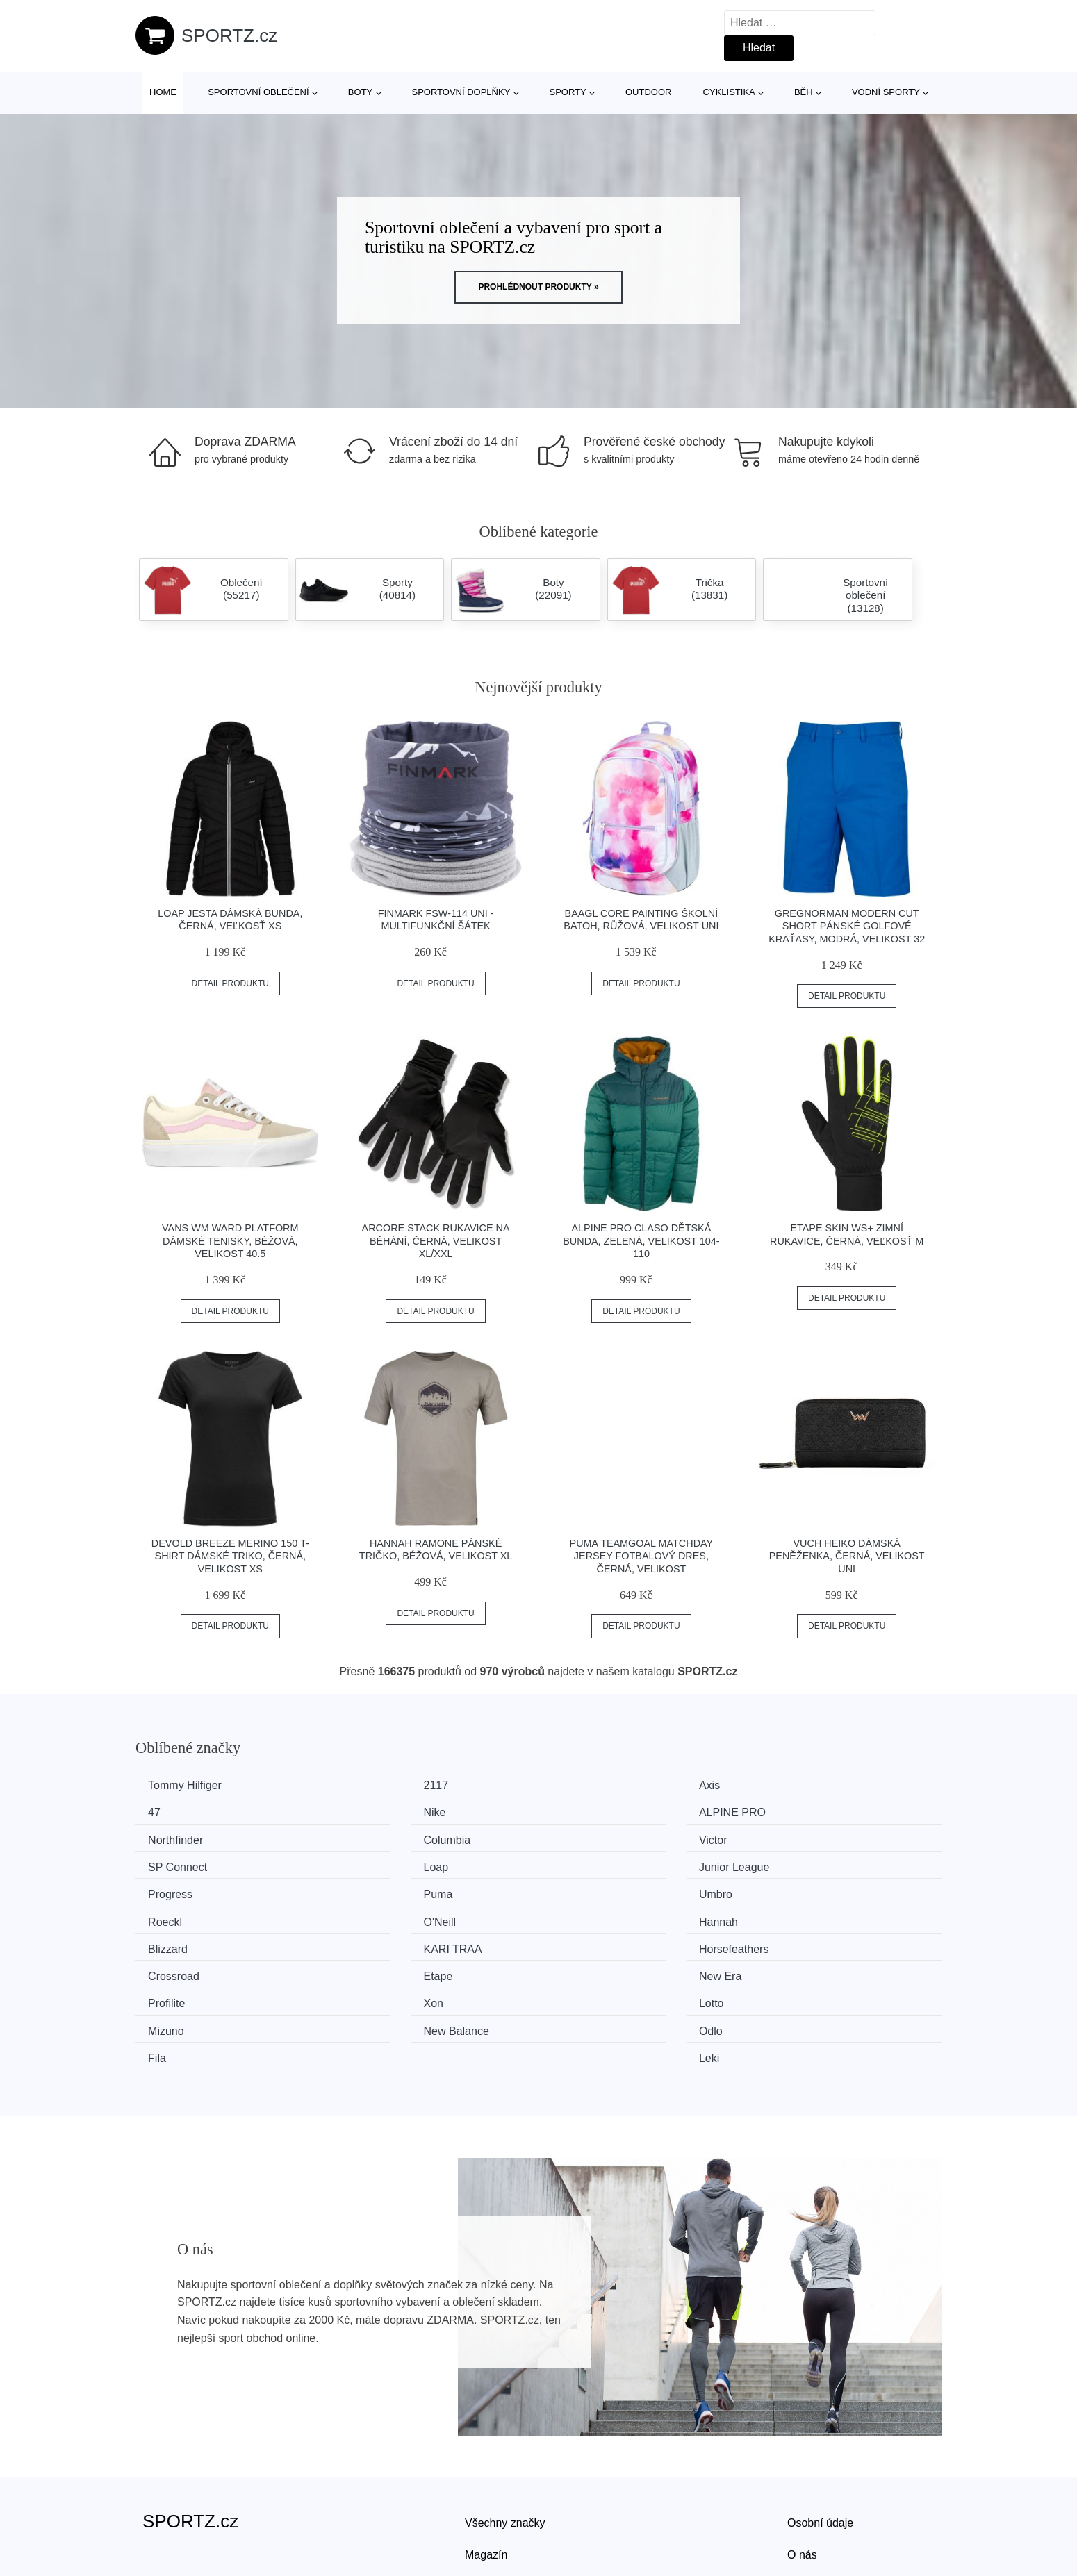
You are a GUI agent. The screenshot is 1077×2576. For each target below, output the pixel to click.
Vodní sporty (886, 92)
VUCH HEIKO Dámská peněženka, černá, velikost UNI (847, 1556)
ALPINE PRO (393, 1812)
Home (162, 92)
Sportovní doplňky (460, 92)
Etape (580, 1916)
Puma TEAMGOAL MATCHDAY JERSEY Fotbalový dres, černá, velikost (642, 1556)
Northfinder (593, 1812)
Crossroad (385, 1916)
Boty (360, 92)
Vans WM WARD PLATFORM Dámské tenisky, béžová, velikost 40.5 (230, 1240)
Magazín (486, 2463)
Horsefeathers (188, 1916)
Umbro (583, 1864)
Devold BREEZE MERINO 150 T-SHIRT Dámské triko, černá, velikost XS (230, 1556)
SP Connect (389, 1837)
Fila (575, 1968)
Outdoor (648, 92)
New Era (794, 1916)
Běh (803, 92)
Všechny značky (505, 2432)
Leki (783, 1968)
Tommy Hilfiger (190, 1785)
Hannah (379, 1889)
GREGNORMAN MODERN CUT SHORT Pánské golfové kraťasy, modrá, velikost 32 (846, 926)
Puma (374, 1864)
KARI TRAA (802, 1889)
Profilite (171, 1942)
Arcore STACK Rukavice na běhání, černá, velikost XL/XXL (436, 1240)
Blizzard (586, 1889)
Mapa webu (494, 2495)
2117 (372, 1785)
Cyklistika (729, 92)
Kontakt (806, 2495)
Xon (369, 1942)
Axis (576, 1785)
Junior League (808, 1837)
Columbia (797, 1812)
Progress (175, 1864)
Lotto (578, 1942)
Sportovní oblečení (258, 92)
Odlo (372, 1968)
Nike (164, 1812)
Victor (167, 1837)
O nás (802, 2463)
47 (779, 1785)
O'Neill (169, 1889)
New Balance (185, 1968)
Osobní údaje (820, 2432)
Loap (578, 1837)
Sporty (568, 92)
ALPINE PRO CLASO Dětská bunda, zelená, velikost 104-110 (641, 1240)
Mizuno (791, 1942)
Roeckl (790, 1864)
